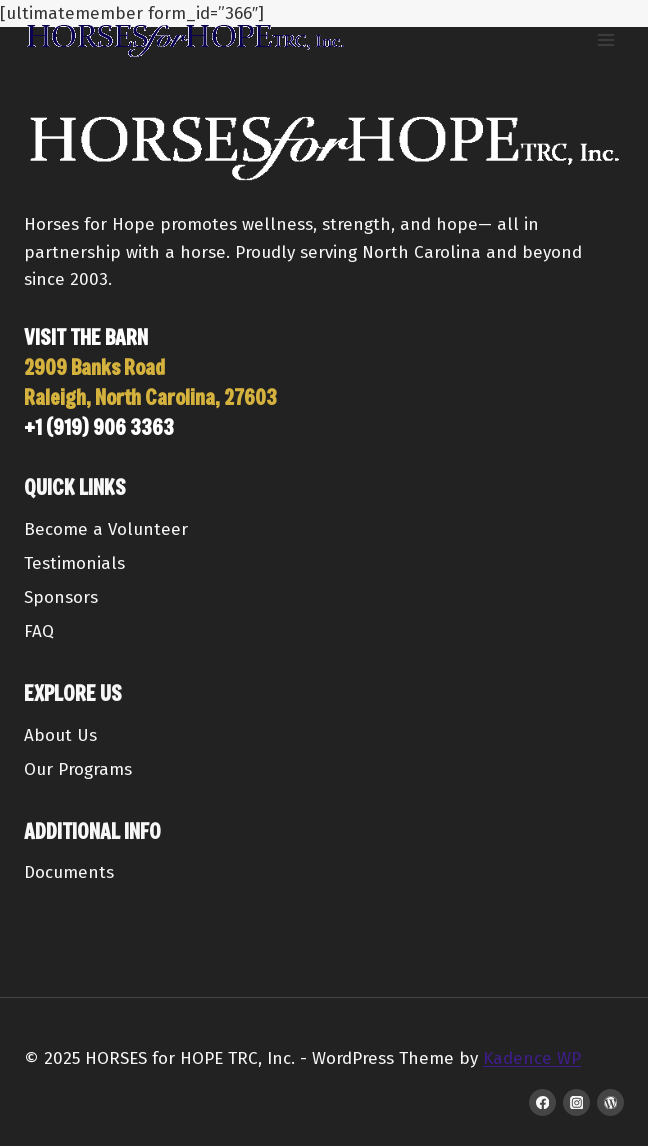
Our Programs (78, 769)
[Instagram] (576, 1102)
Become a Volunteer (106, 529)
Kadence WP (532, 1058)
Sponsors (61, 597)
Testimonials (74, 563)
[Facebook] (542, 1102)
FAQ (39, 631)
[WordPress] (610, 1102)
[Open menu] (605, 39)
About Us (60, 735)
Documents (69, 872)
